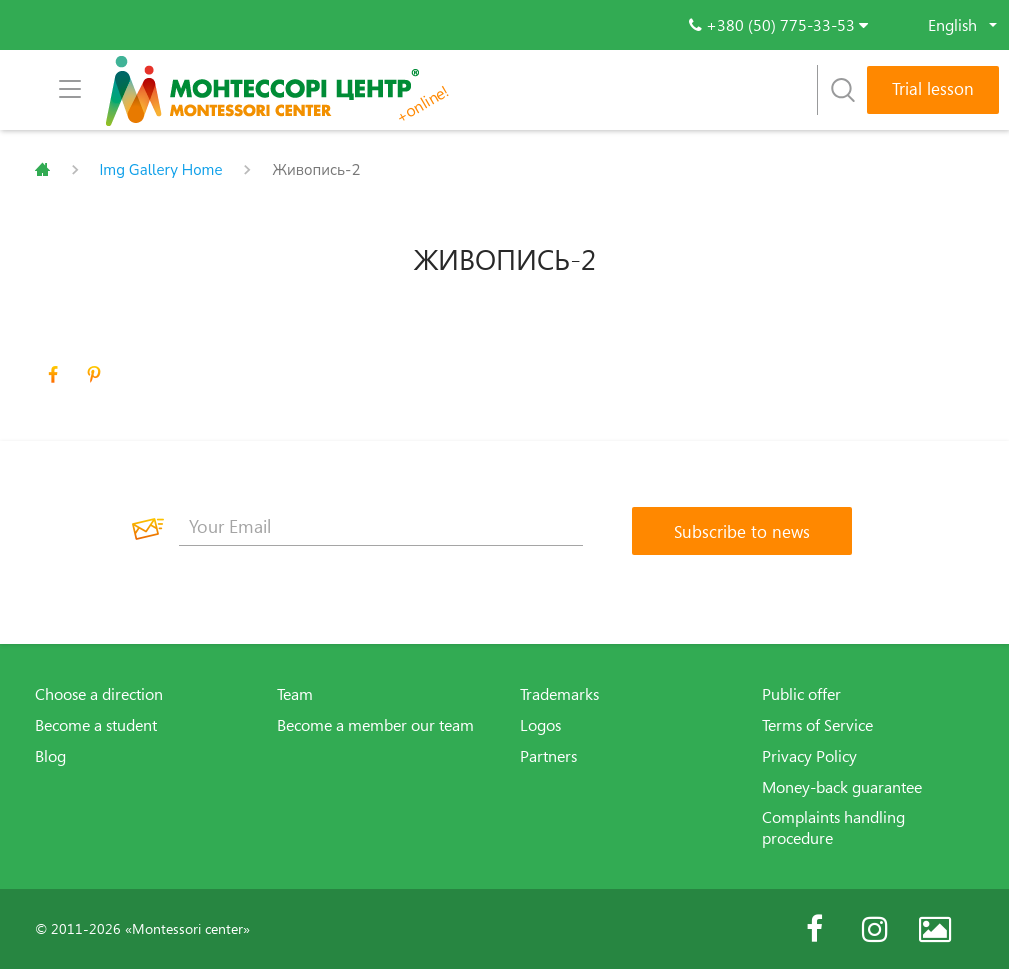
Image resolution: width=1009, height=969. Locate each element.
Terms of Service (817, 725)
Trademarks (559, 694)
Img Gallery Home (161, 170)
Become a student (96, 725)
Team (295, 694)
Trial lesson (933, 88)
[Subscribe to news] (742, 531)
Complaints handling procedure (833, 827)
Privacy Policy (809, 756)
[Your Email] (381, 526)
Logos (540, 725)
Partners (548, 756)
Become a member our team (375, 725)
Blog (50, 756)
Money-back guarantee (842, 787)
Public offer (801, 694)
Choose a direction (99, 694)
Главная (42, 170)
